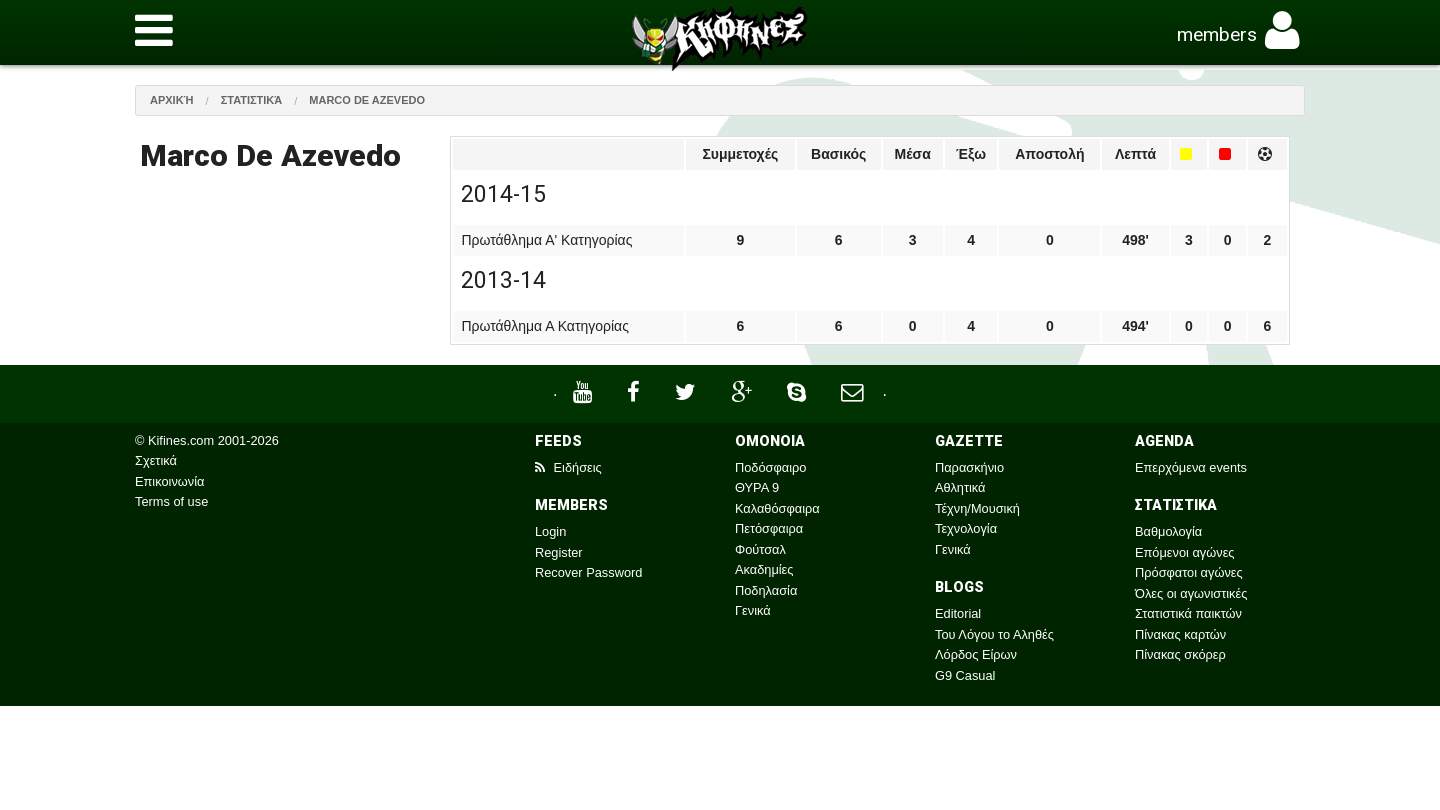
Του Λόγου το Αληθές (994, 634)
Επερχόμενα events (1191, 467)
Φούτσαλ (760, 549)
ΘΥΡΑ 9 (757, 487)
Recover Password (588, 572)
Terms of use (171, 501)
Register (559, 552)
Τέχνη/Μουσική (977, 508)
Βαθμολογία (1168, 531)
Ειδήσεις (568, 467)
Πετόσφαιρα (769, 528)
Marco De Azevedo (367, 100)
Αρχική (172, 100)
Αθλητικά (960, 487)
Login (550, 531)
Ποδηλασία (766, 590)
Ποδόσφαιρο (770, 467)
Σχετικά (156, 460)
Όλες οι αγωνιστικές (1191, 593)
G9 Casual (965, 675)
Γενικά (753, 610)
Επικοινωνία (169, 481)
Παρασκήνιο (969, 467)
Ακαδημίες (764, 569)
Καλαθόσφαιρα (777, 508)
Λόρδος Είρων (976, 654)
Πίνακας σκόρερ (1180, 654)
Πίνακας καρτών (1180, 634)
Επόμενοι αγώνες (1185, 552)
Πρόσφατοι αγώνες (1189, 572)
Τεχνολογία (966, 528)
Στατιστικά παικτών (1188, 613)
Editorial (958, 613)
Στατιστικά (252, 100)
